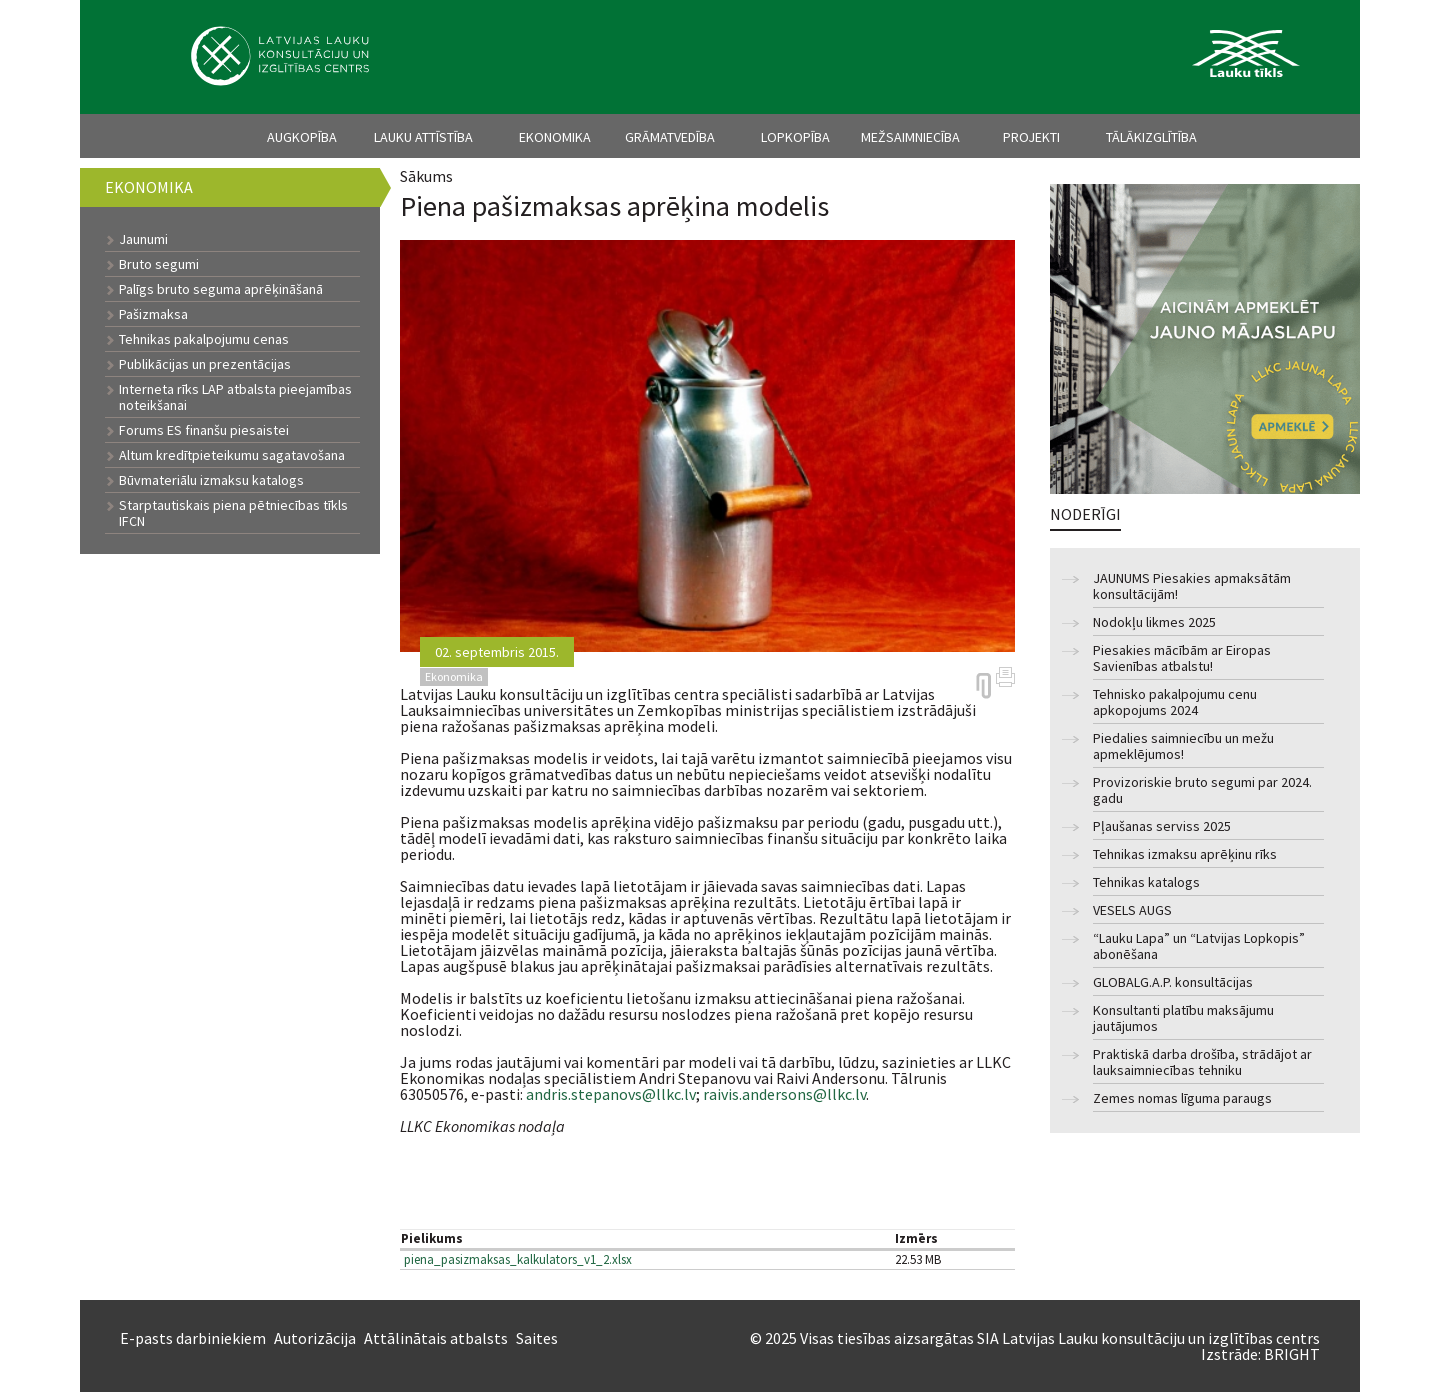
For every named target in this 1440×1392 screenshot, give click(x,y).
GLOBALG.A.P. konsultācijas (1173, 982)
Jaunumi (143, 239)
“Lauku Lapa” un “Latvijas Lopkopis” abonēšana (1199, 946)
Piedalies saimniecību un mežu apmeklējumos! (1183, 746)
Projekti (1031, 137)
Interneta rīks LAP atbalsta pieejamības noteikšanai (235, 397)
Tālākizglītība (1151, 137)
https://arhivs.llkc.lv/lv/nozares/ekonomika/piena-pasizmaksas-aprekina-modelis (983, 686)
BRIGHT (1292, 1354)
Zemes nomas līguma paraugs (1182, 1098)
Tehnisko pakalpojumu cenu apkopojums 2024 (1175, 702)
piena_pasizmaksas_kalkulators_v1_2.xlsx (518, 1259)
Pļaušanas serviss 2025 (1162, 826)
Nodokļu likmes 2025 (1154, 622)
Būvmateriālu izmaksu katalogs (211, 480)
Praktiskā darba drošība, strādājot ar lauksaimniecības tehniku (1202, 1062)
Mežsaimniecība (910, 137)
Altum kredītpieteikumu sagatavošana (232, 455)
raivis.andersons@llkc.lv (784, 1094)
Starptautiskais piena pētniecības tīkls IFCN (233, 513)
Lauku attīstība (423, 137)
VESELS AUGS (1132, 910)
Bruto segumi (159, 264)
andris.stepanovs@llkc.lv (611, 1094)
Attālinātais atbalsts (436, 1338)
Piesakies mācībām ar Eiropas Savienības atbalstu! (1182, 658)
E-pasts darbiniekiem (193, 1338)
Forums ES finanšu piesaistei (204, 430)
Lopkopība (795, 137)
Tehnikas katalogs (1146, 882)
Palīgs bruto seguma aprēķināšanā (221, 289)
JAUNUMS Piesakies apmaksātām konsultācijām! (1192, 586)
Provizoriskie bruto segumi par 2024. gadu (1202, 790)
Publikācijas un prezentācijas (205, 364)
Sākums (426, 176)
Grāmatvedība (670, 137)
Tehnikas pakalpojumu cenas (204, 339)
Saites (537, 1338)
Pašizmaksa (153, 314)
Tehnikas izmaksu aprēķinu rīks (1185, 854)
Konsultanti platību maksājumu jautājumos (1183, 1018)
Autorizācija (315, 1338)
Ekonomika (555, 137)
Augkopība (302, 137)
